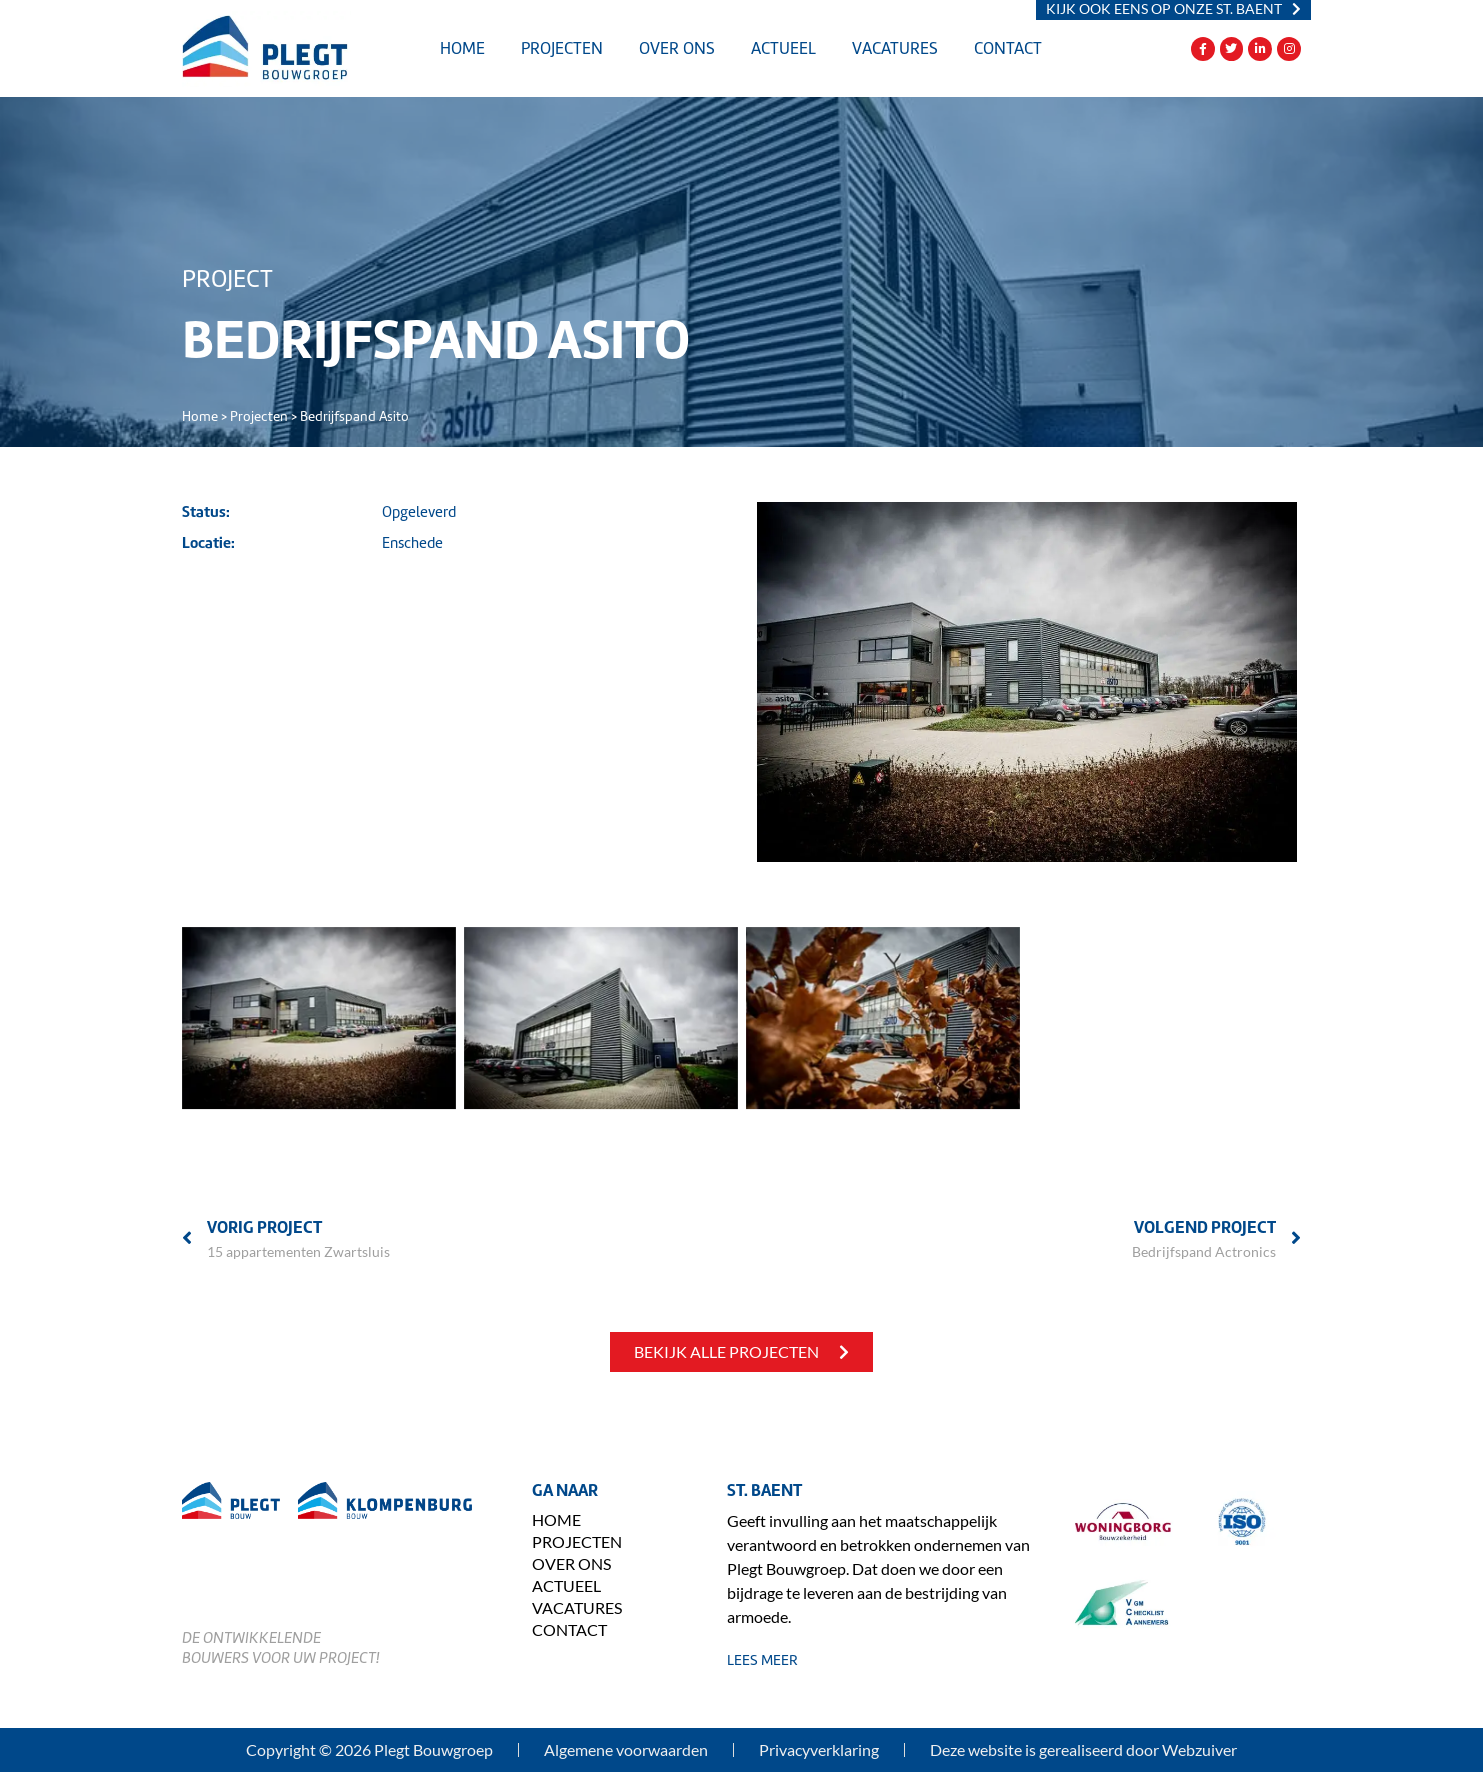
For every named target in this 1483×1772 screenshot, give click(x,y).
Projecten (562, 48)
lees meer (762, 1660)
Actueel (783, 48)
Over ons (677, 48)
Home (462, 48)
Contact (1008, 48)
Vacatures (895, 48)
